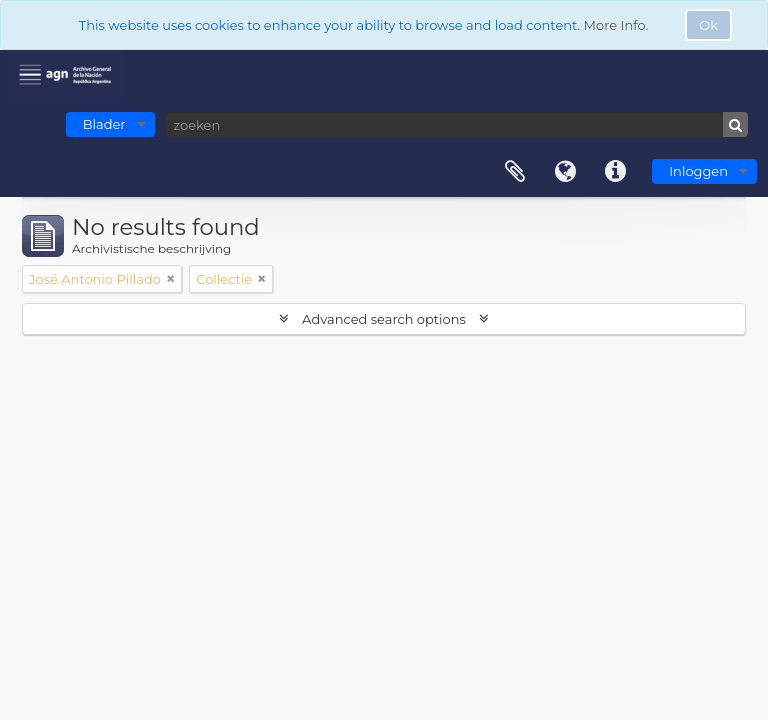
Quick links (615, 172)
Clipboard (515, 172)
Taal (565, 172)
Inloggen (698, 171)
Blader (104, 124)
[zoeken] (457, 124)
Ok (708, 25)
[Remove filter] (171, 279)
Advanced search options (384, 319)
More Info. (616, 25)
